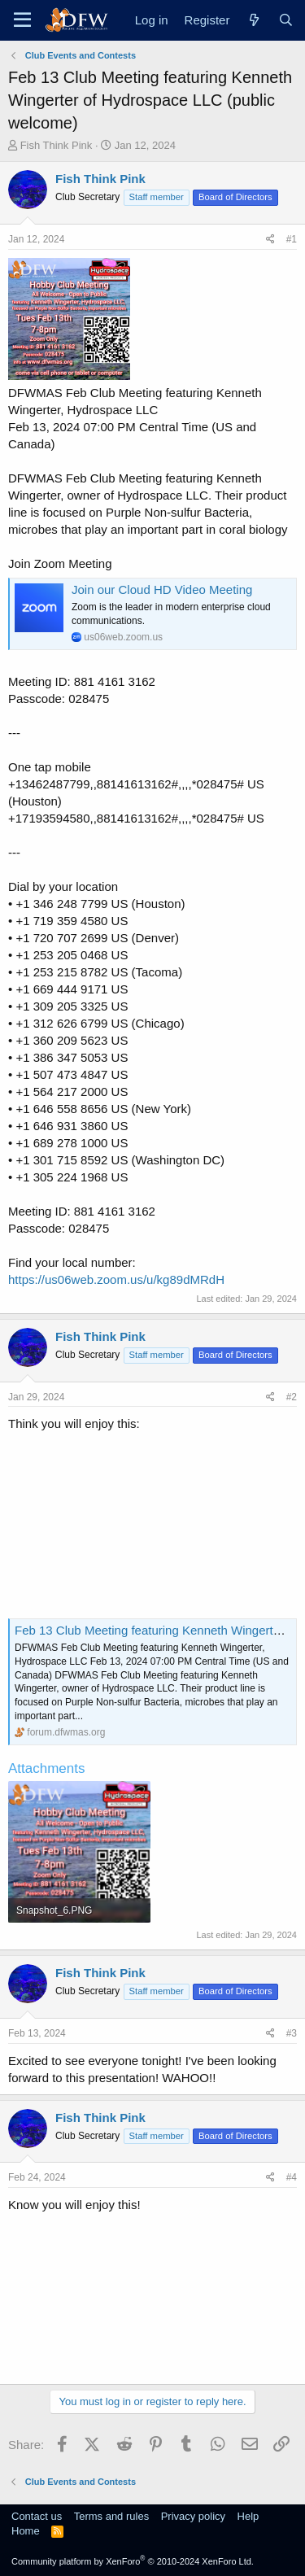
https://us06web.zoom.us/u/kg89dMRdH (116, 1279)
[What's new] (253, 20)
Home (25, 2531)
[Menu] (22, 20)
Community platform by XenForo (132, 2561)
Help (248, 2516)
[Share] (270, 239)
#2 (291, 1397)
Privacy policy (193, 2516)
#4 (291, 2177)
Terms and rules (111, 2516)
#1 (291, 239)
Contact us (36, 2516)
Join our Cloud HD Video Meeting (162, 589)
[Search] (286, 20)
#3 (291, 2033)
